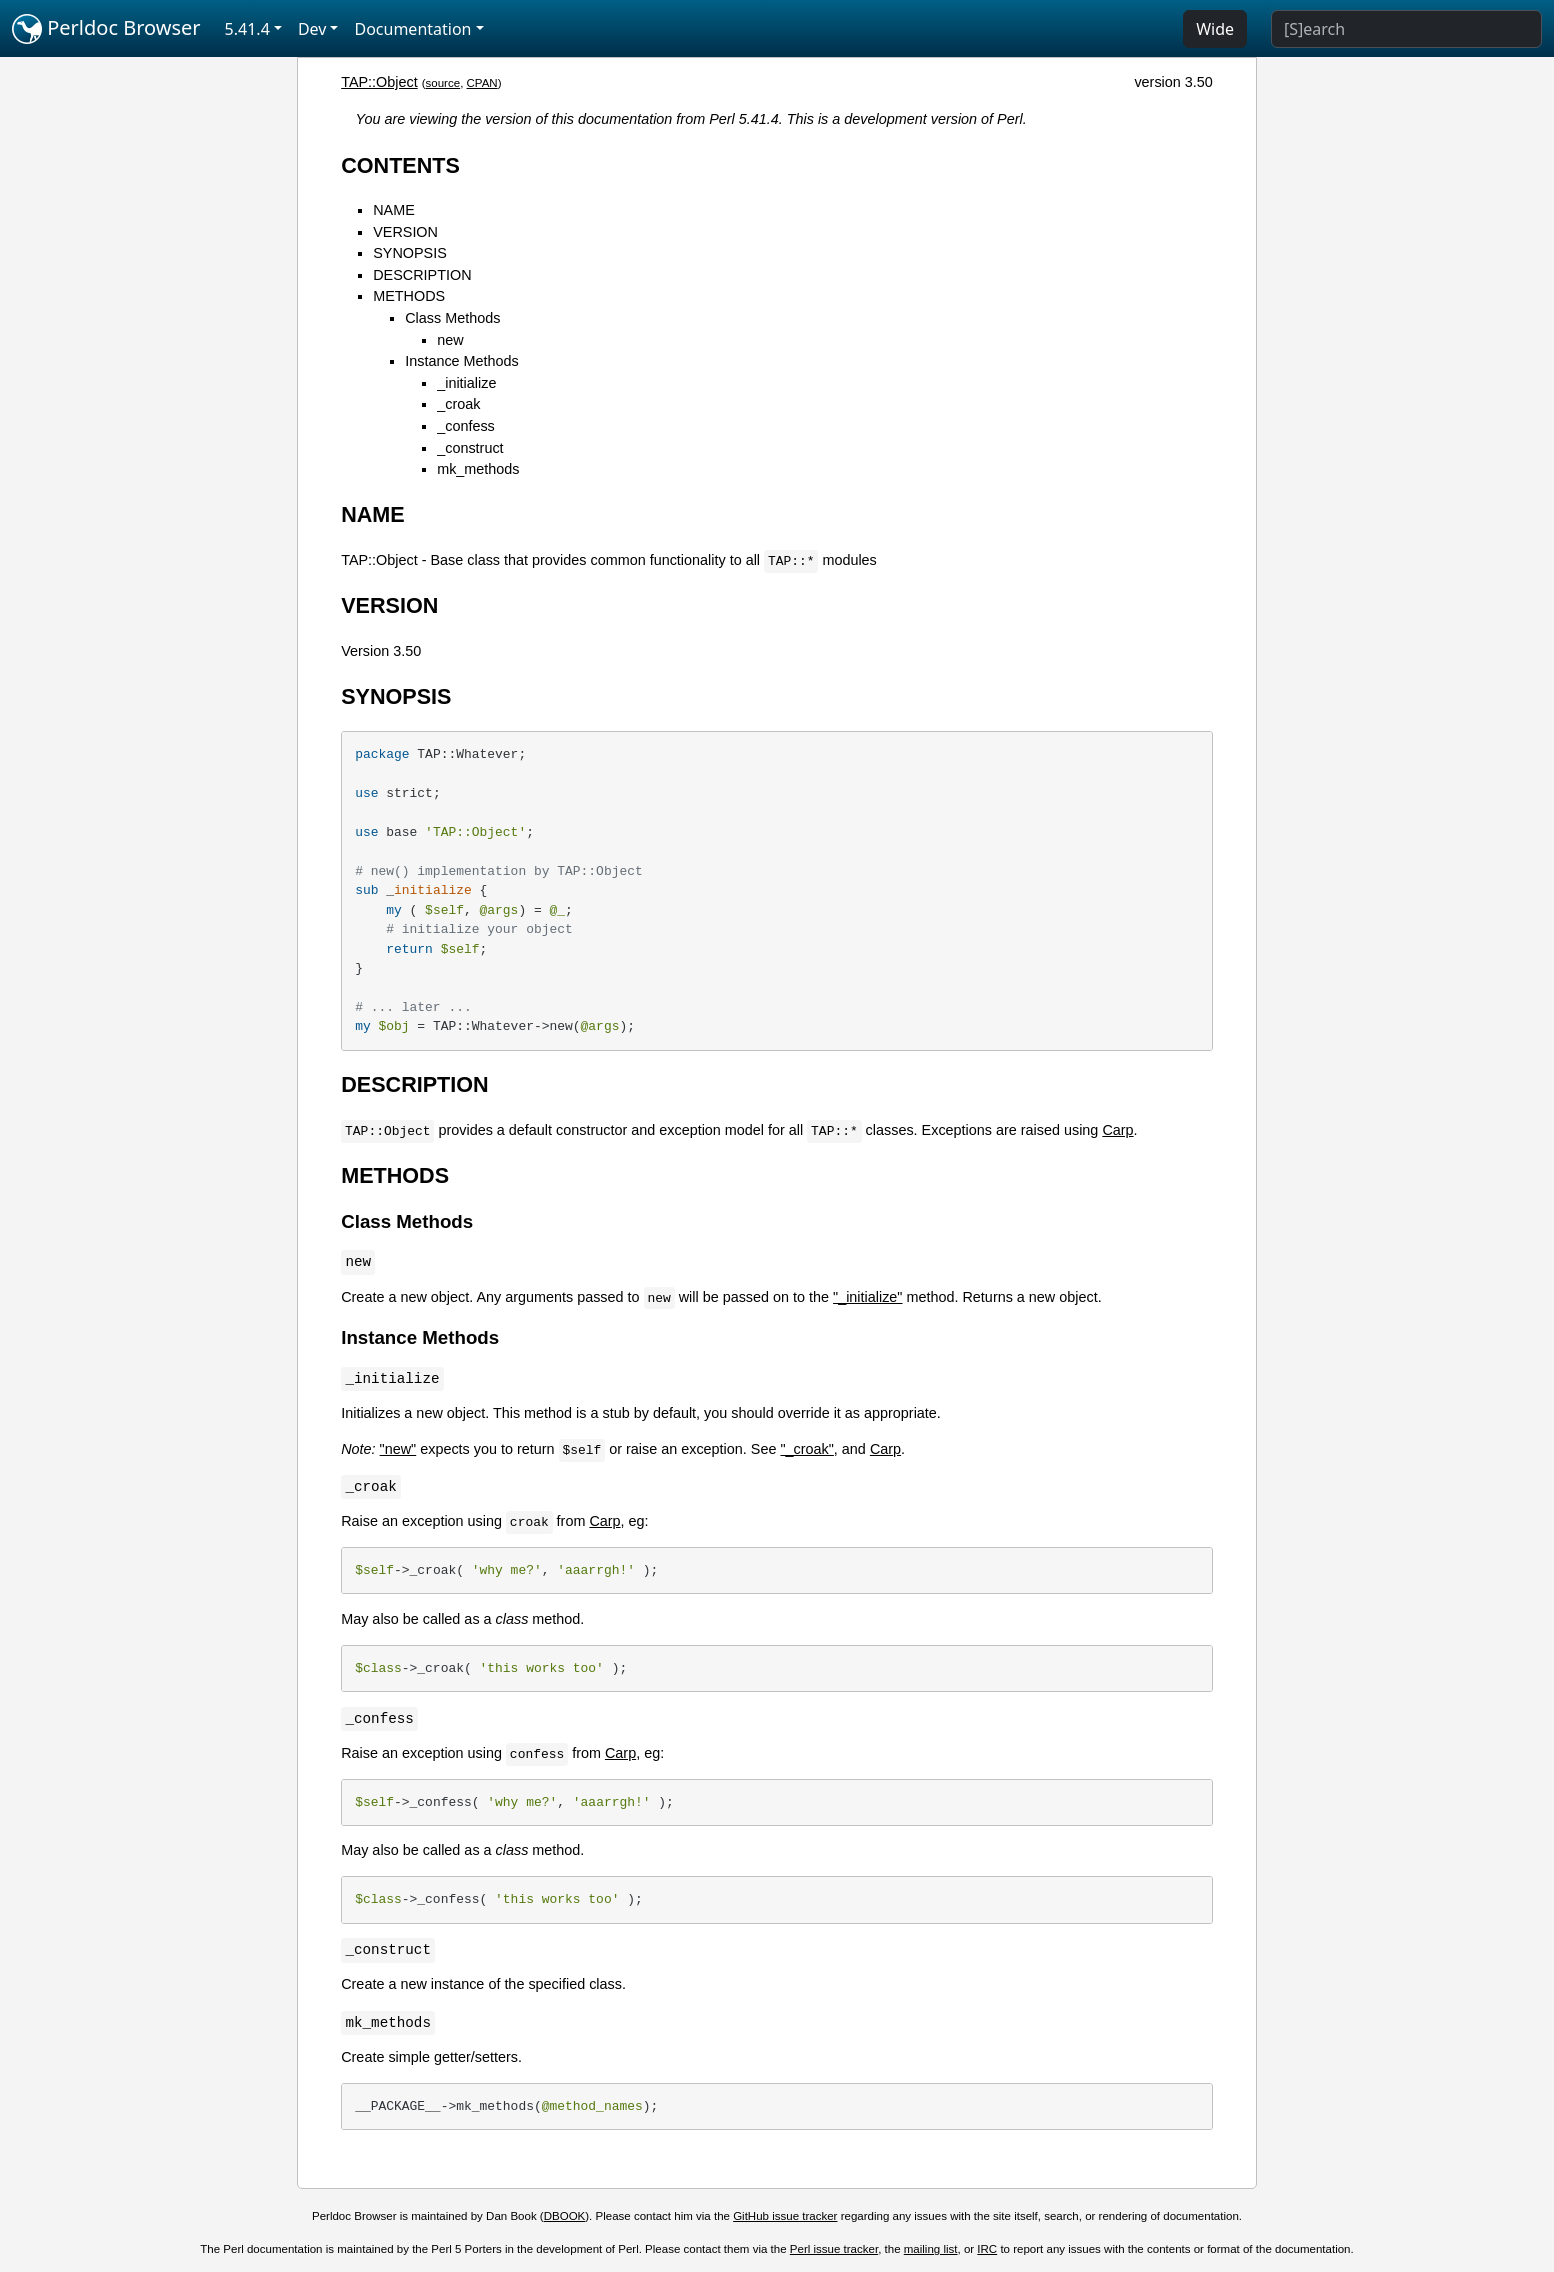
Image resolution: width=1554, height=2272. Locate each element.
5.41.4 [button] (247, 29)
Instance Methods (462, 361)
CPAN (482, 83)
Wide (1215, 29)
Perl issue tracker (834, 2249)
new (450, 340)
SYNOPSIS (410, 253)
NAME (394, 210)
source (443, 83)
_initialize (466, 383)
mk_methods (478, 469)
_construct (470, 448)
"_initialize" (867, 1297)
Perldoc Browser (106, 29)
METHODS (409, 296)
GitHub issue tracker (785, 2216)
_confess (466, 426)
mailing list (931, 2249)
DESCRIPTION (422, 275)
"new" (398, 1449)
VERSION (405, 232)
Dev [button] (312, 29)
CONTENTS (400, 165)
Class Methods (452, 318)
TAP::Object (379, 82)
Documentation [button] (412, 29)
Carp (1117, 1130)
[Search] (1406, 29)
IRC (987, 2249)
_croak (458, 404)
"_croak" (806, 1449)
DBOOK (565, 2216)
